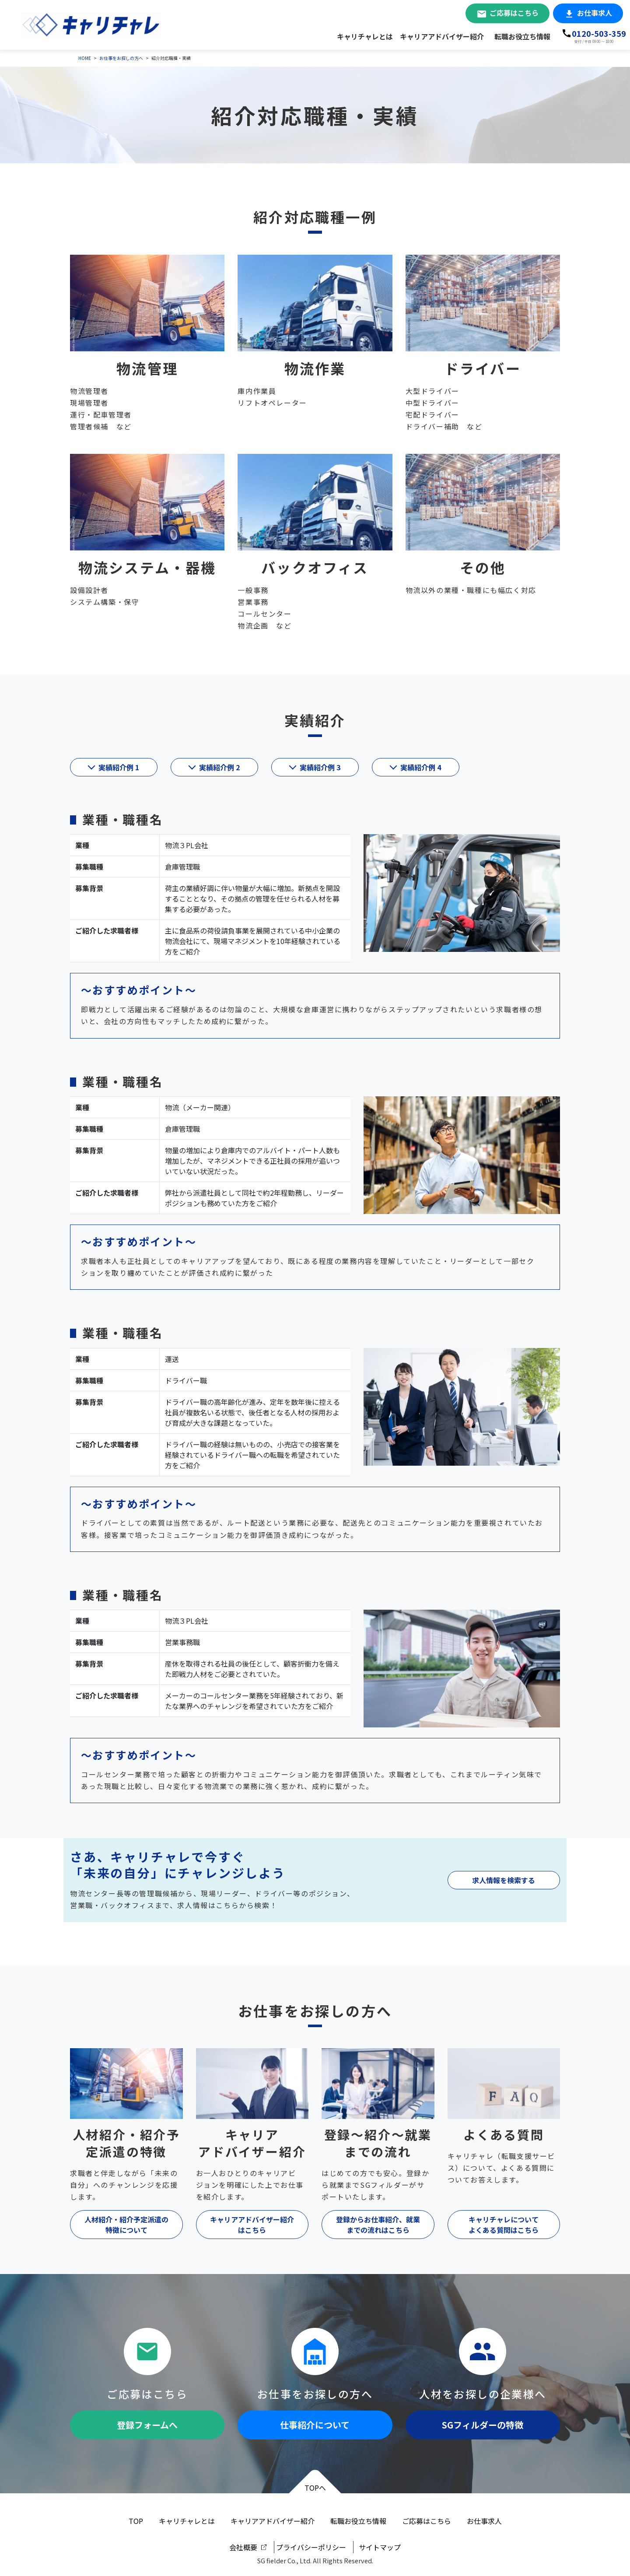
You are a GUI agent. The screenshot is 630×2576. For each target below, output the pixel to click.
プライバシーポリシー (311, 2547)
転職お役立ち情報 (522, 36)
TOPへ (315, 2487)
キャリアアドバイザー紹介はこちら (252, 2224)
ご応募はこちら (514, 12)
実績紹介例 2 (219, 767)
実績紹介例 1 (118, 767)
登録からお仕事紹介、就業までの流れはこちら (378, 2224)
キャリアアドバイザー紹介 (442, 36)
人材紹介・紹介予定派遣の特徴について (126, 2224)
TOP (136, 2521)
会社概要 (243, 2547)
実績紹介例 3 (320, 767)
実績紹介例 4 (420, 767)
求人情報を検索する (503, 1880)
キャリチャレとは (365, 36)
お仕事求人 (594, 12)
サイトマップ (380, 2547)
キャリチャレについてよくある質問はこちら (504, 2224)
